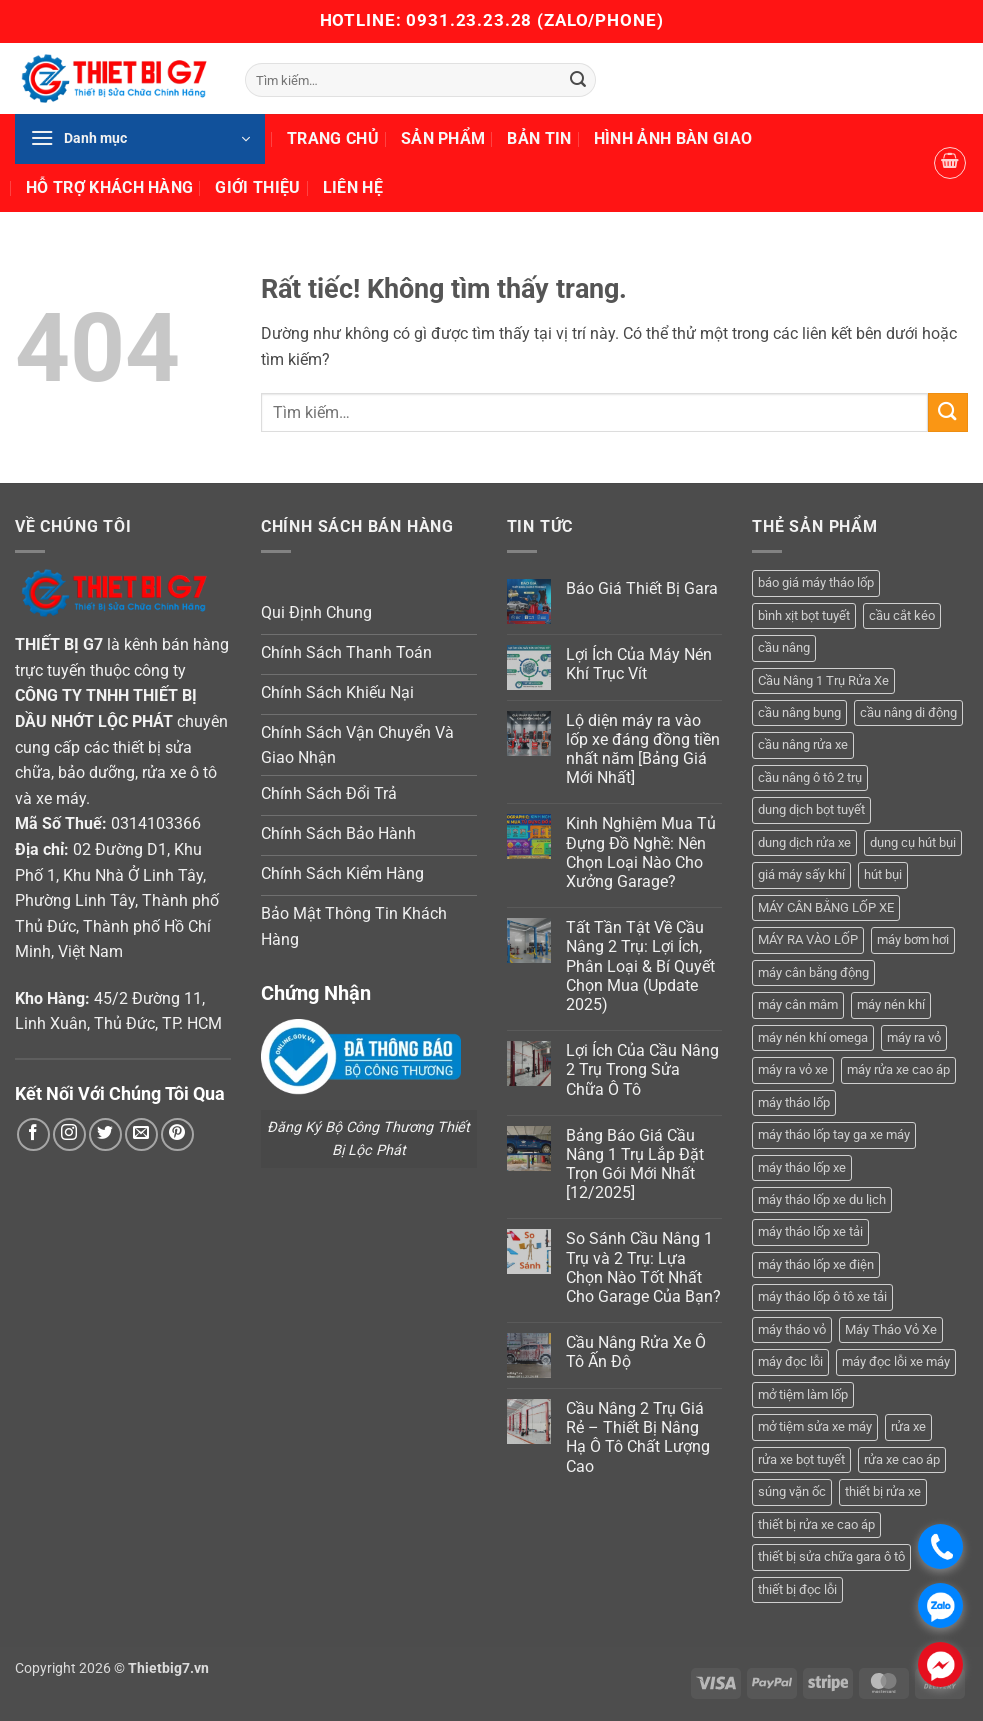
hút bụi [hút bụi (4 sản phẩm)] (883, 874)
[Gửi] (578, 80)
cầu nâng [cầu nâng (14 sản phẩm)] (784, 647)
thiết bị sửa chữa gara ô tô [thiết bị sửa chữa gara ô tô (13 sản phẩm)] (831, 1556)
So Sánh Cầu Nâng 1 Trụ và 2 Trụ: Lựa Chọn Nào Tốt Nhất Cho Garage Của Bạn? (643, 1267)
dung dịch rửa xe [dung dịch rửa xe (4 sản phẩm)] (804, 842)
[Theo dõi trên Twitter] (105, 1134)
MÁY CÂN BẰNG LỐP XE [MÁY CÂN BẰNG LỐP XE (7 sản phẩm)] (826, 907)
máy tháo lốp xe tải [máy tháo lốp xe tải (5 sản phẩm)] (810, 1231)
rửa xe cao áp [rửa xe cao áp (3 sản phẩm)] (902, 1459)
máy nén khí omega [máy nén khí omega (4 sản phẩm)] (813, 1037)
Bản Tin (539, 138)
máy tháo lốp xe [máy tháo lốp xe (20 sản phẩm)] (802, 1167)
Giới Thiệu (257, 187)
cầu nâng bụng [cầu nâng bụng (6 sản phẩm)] (799, 712)
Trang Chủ (333, 138)
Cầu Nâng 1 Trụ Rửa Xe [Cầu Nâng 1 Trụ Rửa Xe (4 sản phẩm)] (823, 680)
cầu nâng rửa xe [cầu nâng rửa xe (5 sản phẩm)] (803, 744)
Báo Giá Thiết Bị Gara (642, 588)
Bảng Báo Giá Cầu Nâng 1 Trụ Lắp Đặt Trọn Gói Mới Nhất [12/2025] (635, 1164)
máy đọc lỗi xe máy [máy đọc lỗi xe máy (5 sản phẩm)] (896, 1361)
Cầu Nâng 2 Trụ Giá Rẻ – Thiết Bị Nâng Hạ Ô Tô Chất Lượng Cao (638, 1437)
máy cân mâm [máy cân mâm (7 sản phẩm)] (798, 1004)
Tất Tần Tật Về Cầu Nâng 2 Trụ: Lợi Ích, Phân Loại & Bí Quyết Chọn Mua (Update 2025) (640, 966)
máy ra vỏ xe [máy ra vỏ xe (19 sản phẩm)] (793, 1069)
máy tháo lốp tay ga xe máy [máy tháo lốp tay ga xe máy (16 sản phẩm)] (834, 1134)
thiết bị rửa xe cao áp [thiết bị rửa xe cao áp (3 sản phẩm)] (816, 1524)
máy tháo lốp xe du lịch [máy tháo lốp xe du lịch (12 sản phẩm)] (822, 1199)
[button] (140, 139)
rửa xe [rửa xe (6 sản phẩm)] (908, 1426)
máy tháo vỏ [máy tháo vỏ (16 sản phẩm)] (792, 1329)
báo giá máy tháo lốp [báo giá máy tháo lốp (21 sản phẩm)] (816, 582)
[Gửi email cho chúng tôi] (141, 1134)
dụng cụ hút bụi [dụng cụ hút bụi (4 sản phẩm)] (913, 842)
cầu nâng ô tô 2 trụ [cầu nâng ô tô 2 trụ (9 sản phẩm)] (810, 777)
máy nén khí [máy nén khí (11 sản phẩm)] (891, 1004)
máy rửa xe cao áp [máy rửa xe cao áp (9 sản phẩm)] (898, 1069)
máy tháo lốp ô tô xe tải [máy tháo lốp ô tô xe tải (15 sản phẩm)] (822, 1296)
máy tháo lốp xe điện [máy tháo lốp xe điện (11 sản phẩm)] (816, 1264)
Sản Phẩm (443, 138)
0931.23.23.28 (471, 20)
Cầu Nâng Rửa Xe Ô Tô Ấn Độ (636, 1352)
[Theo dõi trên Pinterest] (177, 1134)
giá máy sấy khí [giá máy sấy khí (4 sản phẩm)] (801, 874)
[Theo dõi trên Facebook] (33, 1134)
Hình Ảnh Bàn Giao (673, 138)
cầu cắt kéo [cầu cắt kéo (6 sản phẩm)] (902, 615)
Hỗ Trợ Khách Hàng (109, 187)
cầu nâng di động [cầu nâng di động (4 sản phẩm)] (908, 712)
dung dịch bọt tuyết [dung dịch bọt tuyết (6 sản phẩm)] (811, 809)
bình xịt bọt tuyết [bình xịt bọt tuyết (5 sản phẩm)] (804, 615)
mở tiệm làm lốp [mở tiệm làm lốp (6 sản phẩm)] (803, 1394)
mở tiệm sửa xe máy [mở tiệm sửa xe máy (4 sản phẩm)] (815, 1426)
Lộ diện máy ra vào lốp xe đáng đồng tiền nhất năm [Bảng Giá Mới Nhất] (643, 749)
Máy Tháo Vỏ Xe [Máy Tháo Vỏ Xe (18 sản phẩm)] (891, 1329)
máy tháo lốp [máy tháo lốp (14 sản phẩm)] (794, 1102)
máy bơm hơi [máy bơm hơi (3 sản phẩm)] (913, 939)
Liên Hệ (353, 187)
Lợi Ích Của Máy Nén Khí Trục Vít (639, 664)
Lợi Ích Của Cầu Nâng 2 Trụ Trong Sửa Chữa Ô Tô (642, 1069)
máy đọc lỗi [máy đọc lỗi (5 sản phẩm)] (790, 1361)
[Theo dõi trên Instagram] (69, 1134)
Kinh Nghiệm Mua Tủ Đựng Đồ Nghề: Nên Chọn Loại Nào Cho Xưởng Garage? (641, 852)
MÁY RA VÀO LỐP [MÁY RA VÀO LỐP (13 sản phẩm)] (808, 939)
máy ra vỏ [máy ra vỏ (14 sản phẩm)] (914, 1037)
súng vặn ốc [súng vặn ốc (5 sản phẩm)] (792, 1491)
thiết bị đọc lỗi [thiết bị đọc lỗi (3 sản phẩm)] (797, 1589)
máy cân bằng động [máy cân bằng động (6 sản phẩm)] (813, 972)
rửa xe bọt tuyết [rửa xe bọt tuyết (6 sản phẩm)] (801, 1459)
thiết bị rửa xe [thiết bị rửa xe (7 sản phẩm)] (883, 1491)
